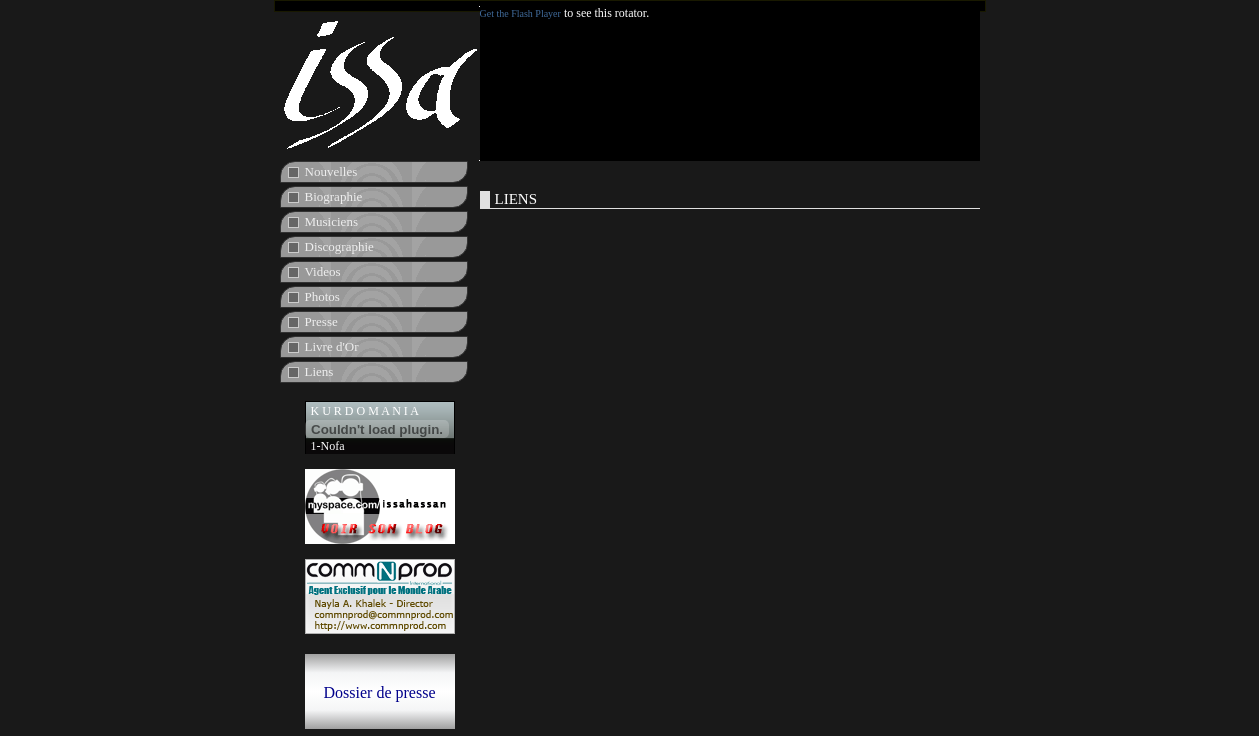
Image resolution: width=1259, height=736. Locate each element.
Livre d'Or (332, 346)
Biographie (334, 196)
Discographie (339, 246)
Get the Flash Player (520, 13)
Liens (319, 371)
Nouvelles (331, 171)
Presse (321, 321)
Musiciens (331, 221)
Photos (322, 296)
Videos (323, 271)
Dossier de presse (380, 692)
